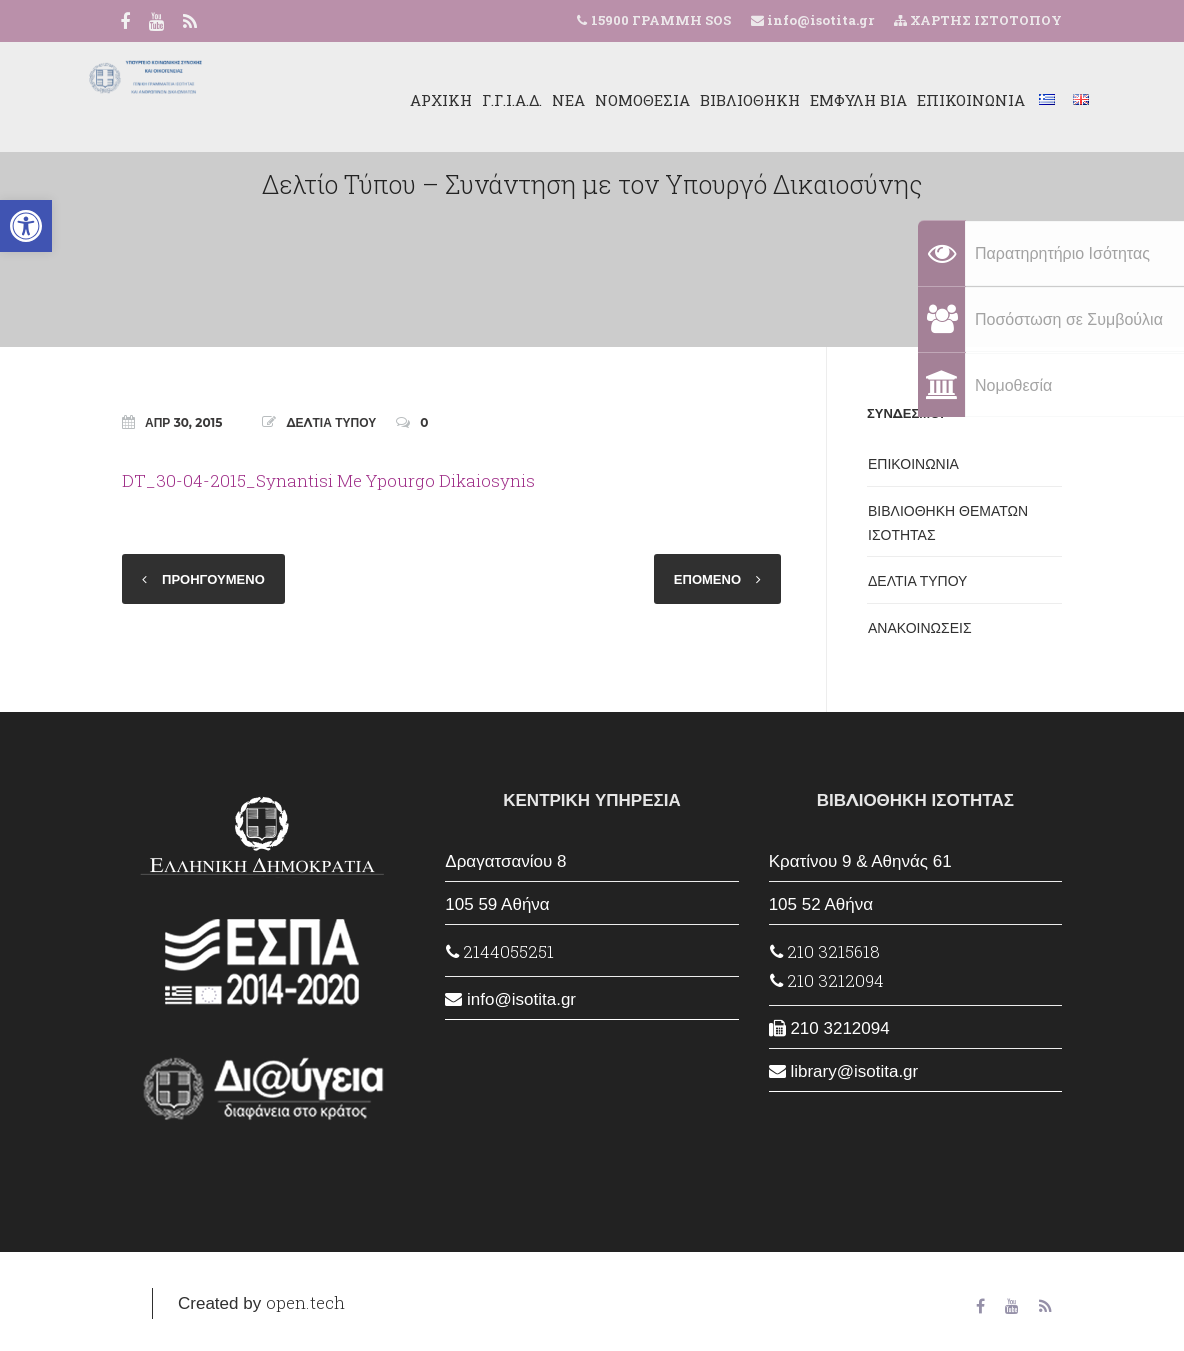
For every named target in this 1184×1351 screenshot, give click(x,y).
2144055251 (500, 951)
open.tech (305, 1302)
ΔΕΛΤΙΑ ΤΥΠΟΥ (331, 422)
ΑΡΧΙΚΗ (400, 100)
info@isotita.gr (819, 20)
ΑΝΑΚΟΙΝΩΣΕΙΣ (920, 628)
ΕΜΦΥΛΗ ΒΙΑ (817, 100)
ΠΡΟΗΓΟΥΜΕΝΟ (213, 579)
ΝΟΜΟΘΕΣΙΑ (601, 100)
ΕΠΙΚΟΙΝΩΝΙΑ (930, 100)
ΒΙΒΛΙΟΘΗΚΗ (709, 100)
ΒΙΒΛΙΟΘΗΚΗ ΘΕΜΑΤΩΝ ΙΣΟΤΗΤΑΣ (948, 523)
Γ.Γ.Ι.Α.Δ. (471, 100)
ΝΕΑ (527, 100)
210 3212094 (827, 980)
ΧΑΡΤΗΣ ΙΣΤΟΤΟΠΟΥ (978, 20)
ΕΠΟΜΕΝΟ (707, 579)
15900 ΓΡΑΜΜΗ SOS (661, 20)
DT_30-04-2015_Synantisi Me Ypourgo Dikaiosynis (328, 480)
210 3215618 (825, 951)
